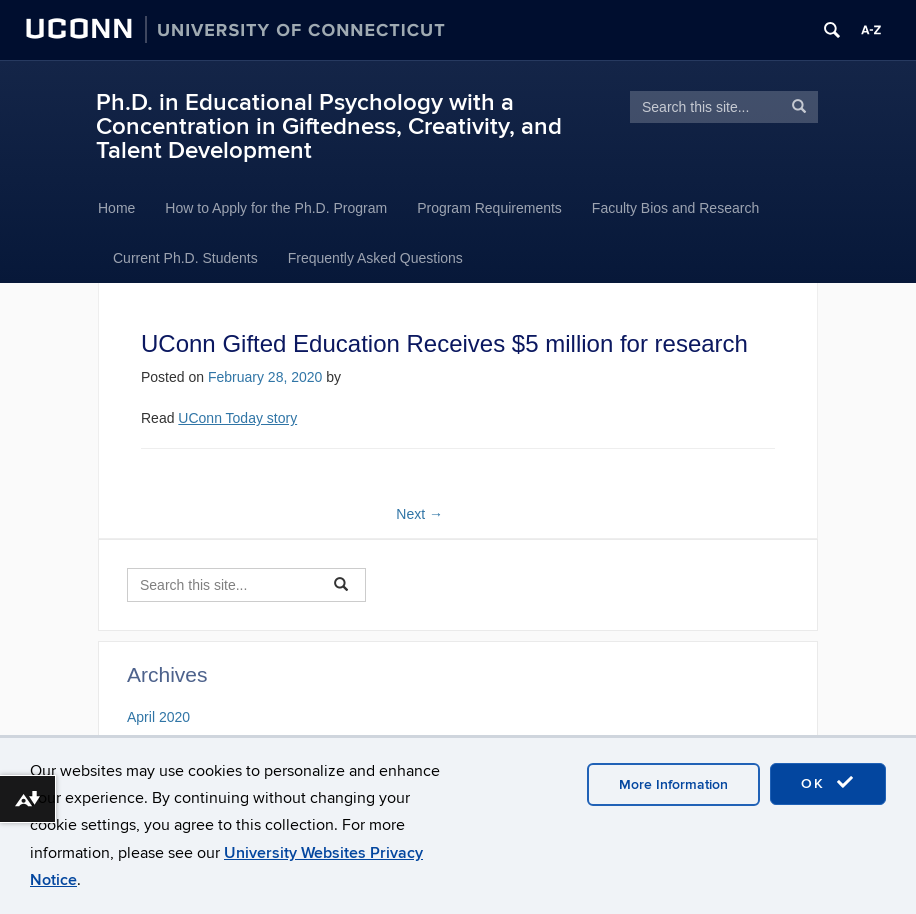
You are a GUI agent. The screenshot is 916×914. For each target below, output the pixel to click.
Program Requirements (489, 208)
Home (116, 208)
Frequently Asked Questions (375, 258)
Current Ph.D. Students (185, 258)
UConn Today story (237, 418)
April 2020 (158, 717)
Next (419, 514)
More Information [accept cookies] (673, 784)
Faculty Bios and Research (675, 208)
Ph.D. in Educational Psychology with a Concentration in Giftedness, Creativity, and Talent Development (329, 126)
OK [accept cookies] (828, 783)
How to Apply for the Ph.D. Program (276, 208)
